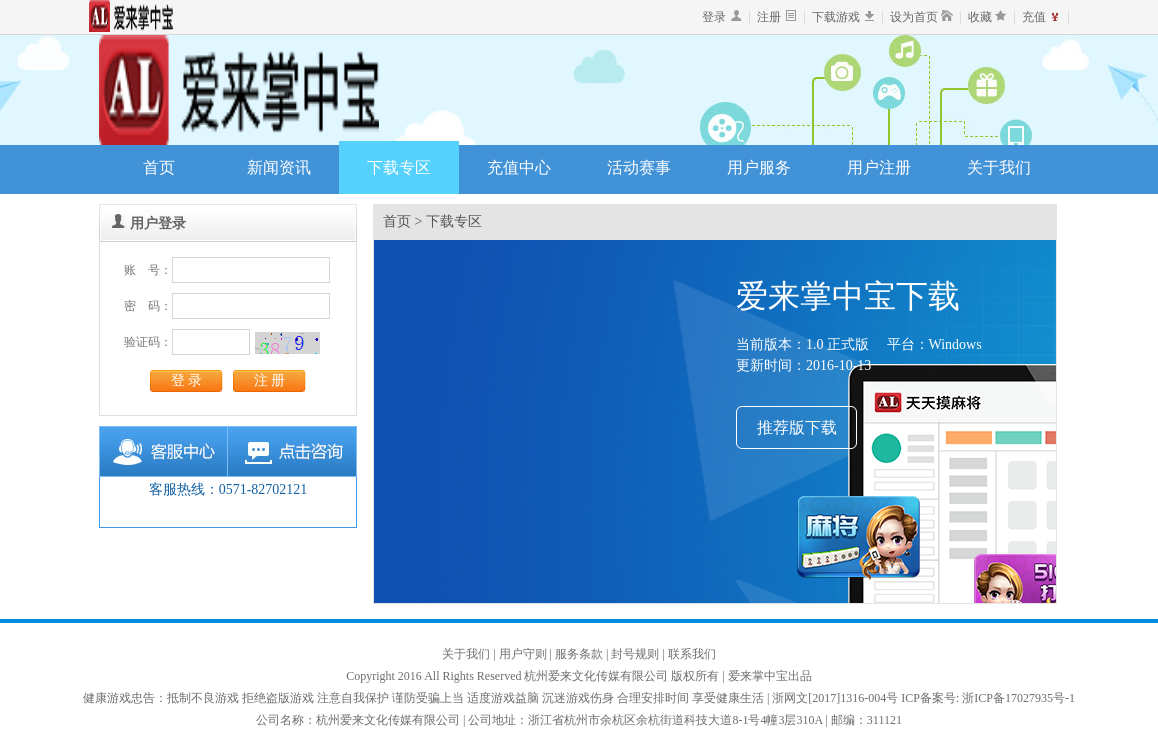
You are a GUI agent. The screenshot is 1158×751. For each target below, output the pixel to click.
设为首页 (914, 17)
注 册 (270, 380)
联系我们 (692, 654)
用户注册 (879, 167)
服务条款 (580, 654)
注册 (769, 17)
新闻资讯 (279, 167)
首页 (159, 167)
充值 (1034, 17)
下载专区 (399, 167)
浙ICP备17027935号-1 (1018, 698)
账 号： (148, 270)
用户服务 (759, 167)
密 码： (148, 306)
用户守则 (524, 654)
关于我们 (999, 167)
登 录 (187, 380)
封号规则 (636, 654)
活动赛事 (639, 167)
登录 (714, 17)
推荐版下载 (797, 427)
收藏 (980, 17)
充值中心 (519, 167)
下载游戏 (836, 17)
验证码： (148, 342)
